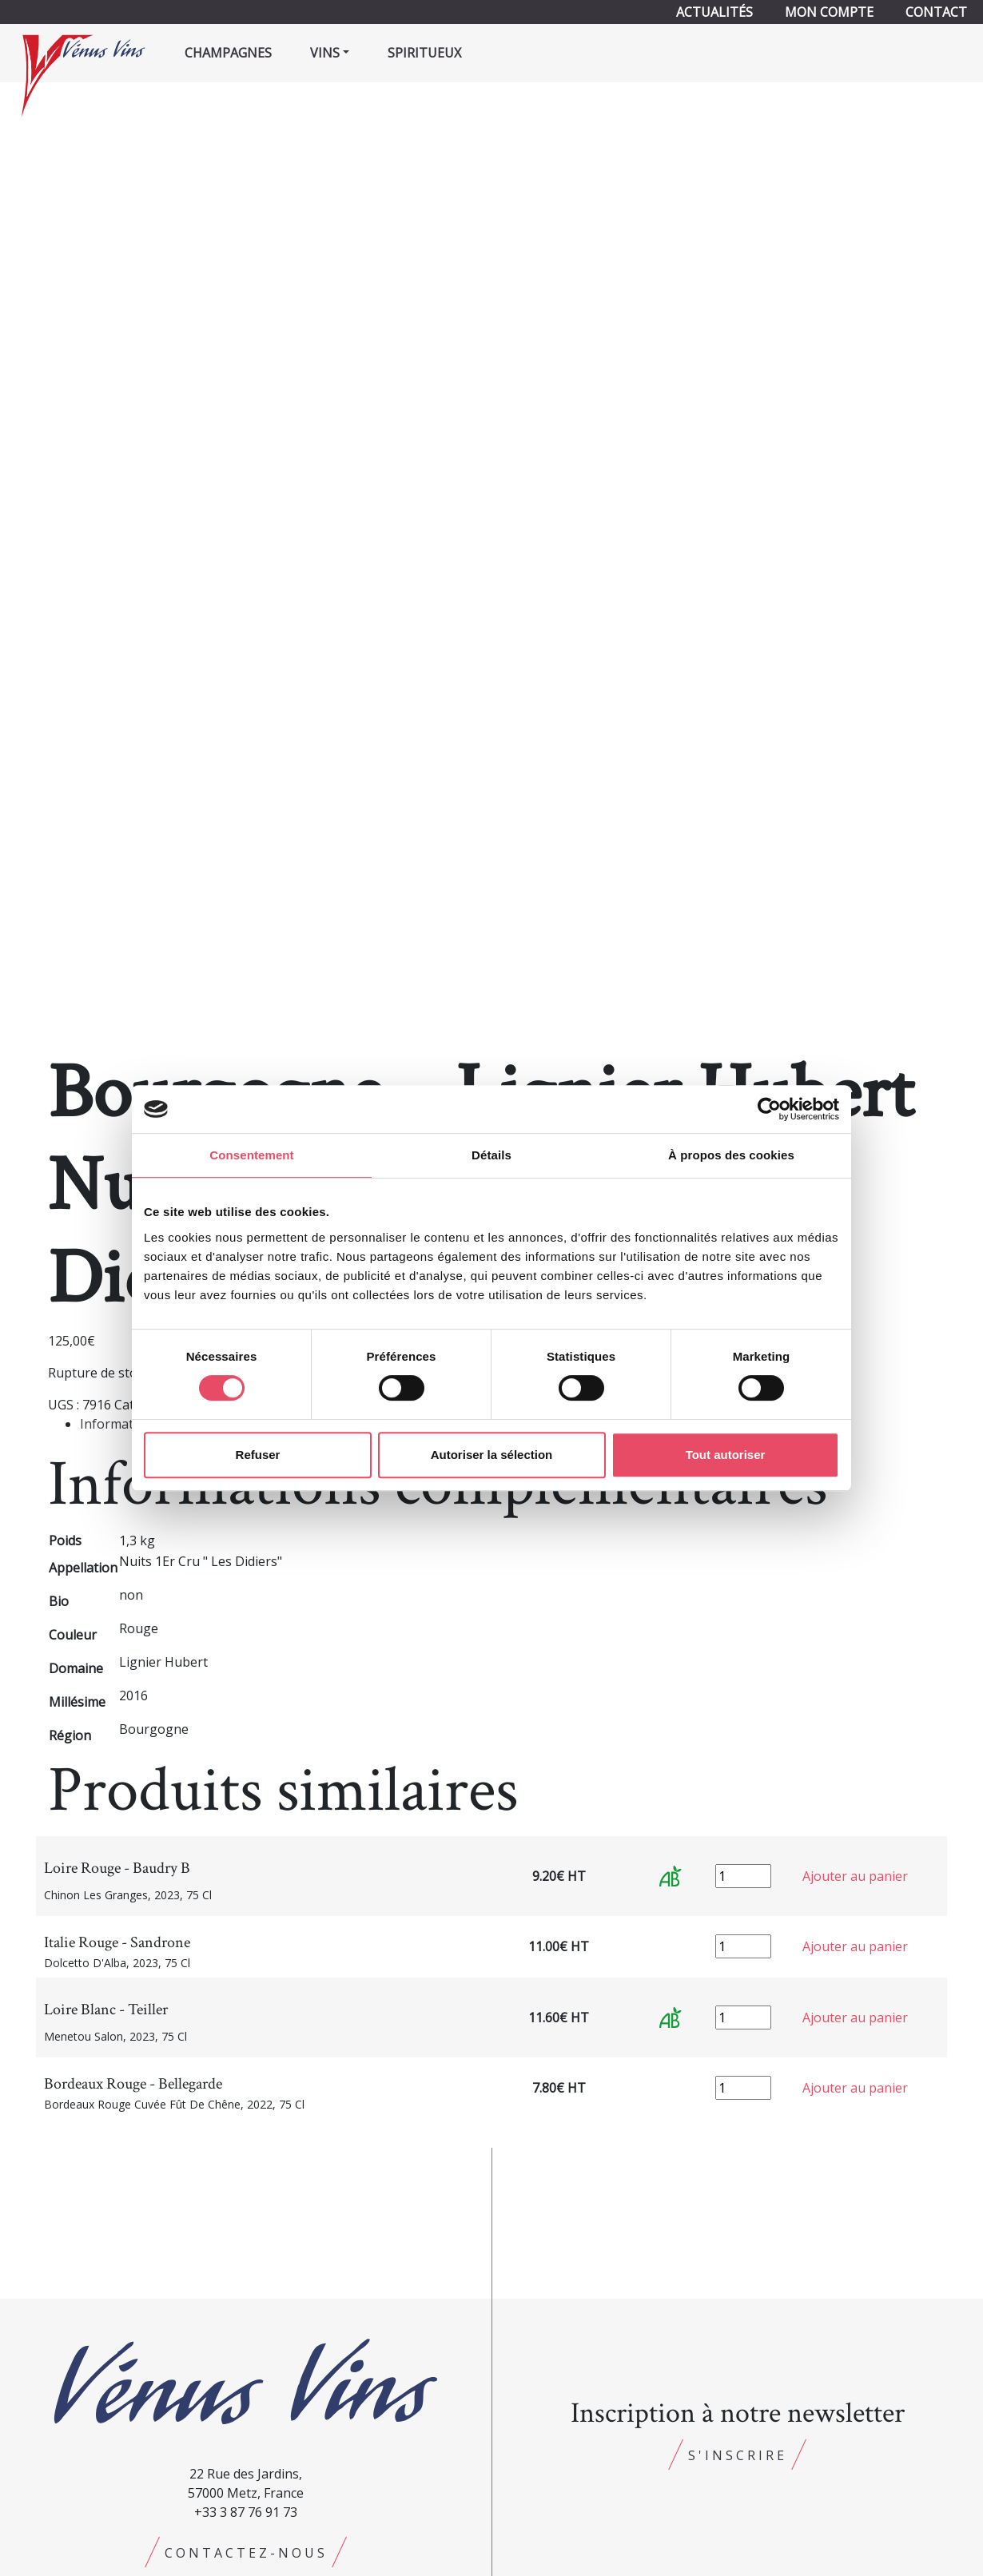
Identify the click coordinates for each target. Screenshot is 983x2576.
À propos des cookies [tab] (731, 1155)
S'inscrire (737, 2455)
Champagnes (228, 53)
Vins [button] (325, 53)
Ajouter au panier (855, 1876)
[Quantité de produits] (743, 1876)
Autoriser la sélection (492, 1454)
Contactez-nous (246, 2553)
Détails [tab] (491, 1155)
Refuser (258, 1454)
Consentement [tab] (251, 1155)
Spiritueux (424, 53)
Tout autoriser (726, 1454)
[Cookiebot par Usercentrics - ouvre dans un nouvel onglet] (769, 1109)
